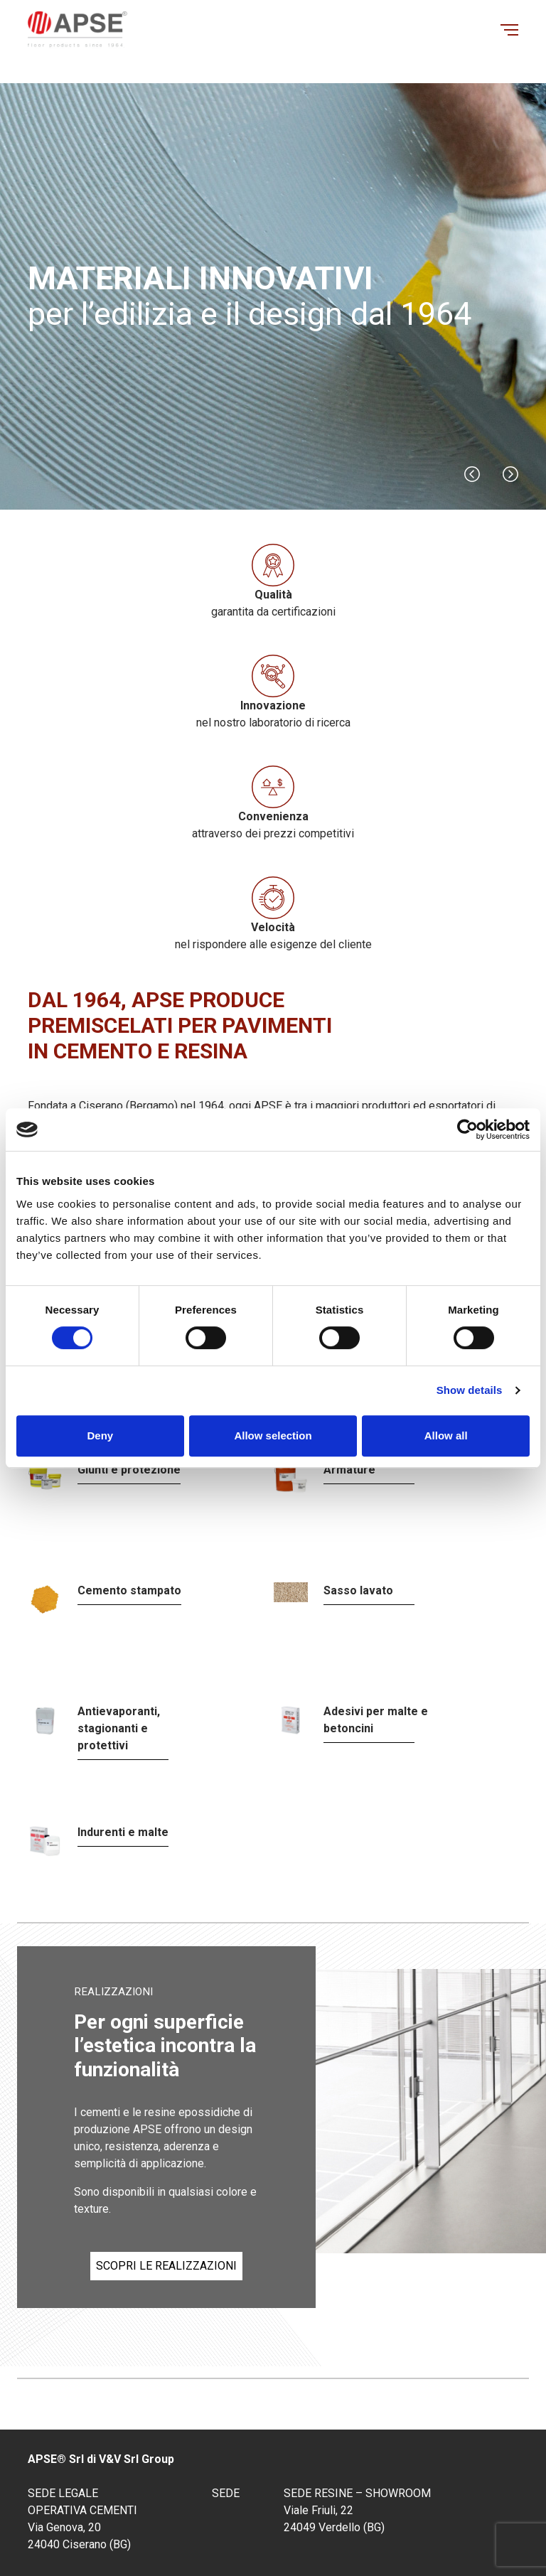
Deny (100, 1435)
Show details (470, 1390)
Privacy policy (353, 2538)
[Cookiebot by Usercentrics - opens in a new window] (467, 1129)
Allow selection (272, 1435)
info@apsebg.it (330, 2442)
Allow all (446, 1435)
